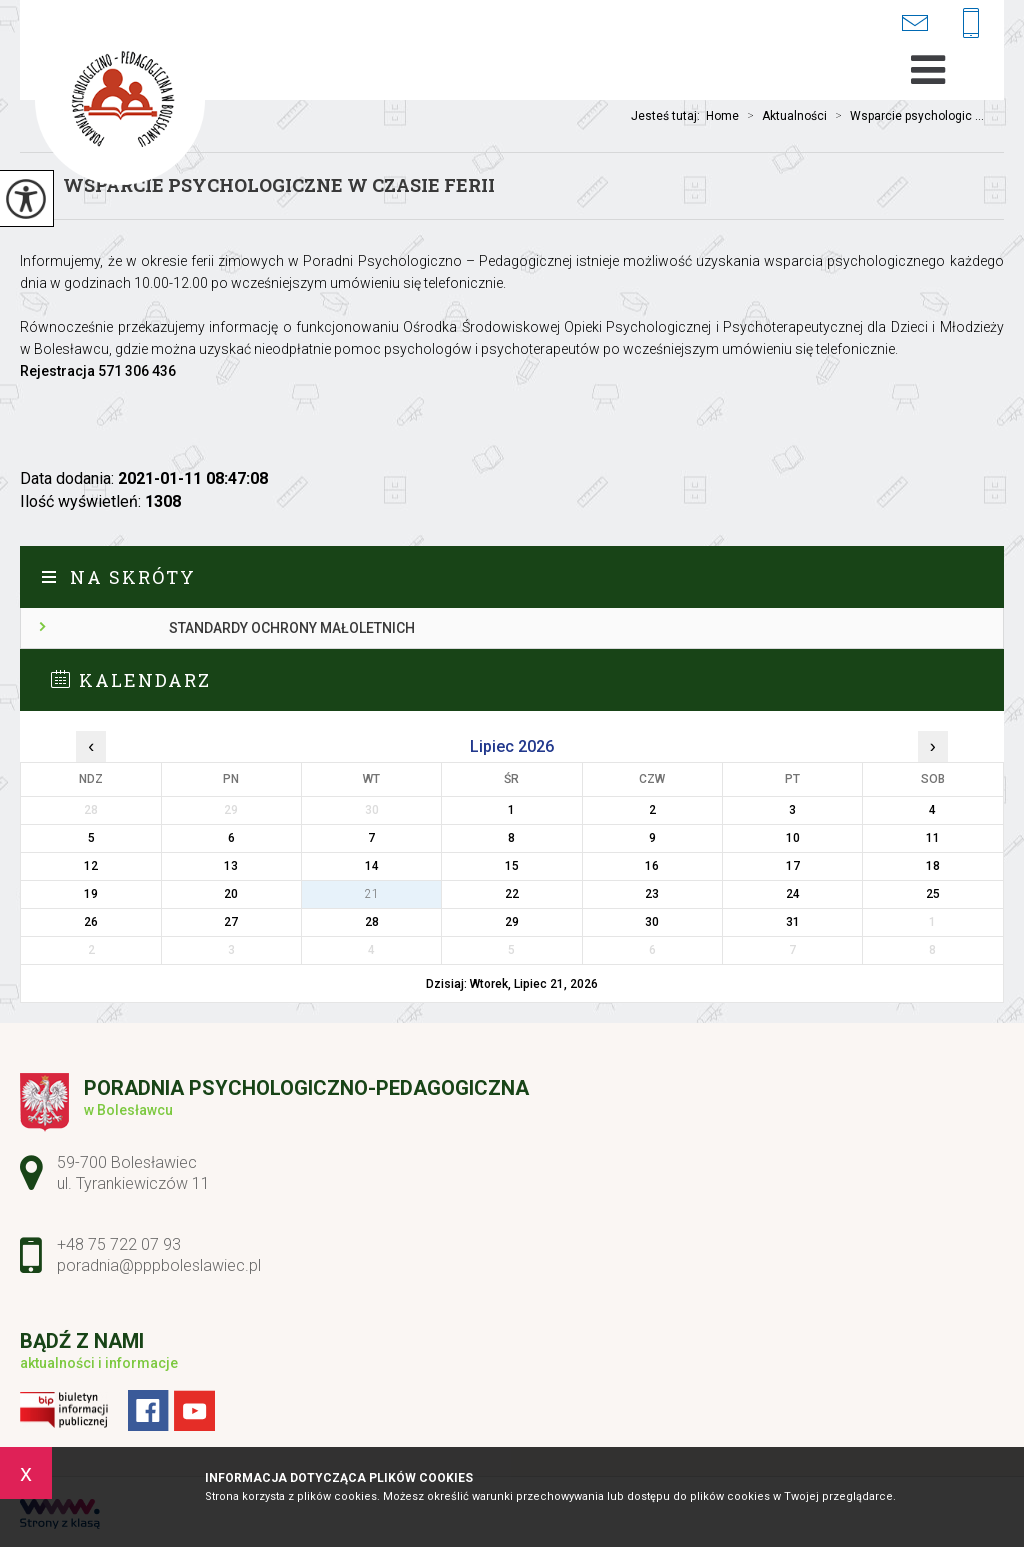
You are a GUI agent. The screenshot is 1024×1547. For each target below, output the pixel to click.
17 (793, 866)
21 (372, 894)
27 (231, 922)
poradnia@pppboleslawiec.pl (914, 22)
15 (512, 866)
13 (231, 866)
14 (372, 866)
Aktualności (783, 116)
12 (91, 866)
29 (512, 922)
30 (652, 922)
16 (652, 866)
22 (512, 894)
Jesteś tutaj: (668, 116)
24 (793, 894)
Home (722, 116)
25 (933, 894)
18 (933, 866)
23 (652, 894)
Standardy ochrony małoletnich (292, 628)
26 (91, 922)
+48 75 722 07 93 (971, 24)
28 (372, 922)
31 (793, 922)
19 (91, 894)
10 (793, 838)
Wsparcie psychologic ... (905, 116)
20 (231, 894)
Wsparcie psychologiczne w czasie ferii (279, 185)
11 (933, 838)
